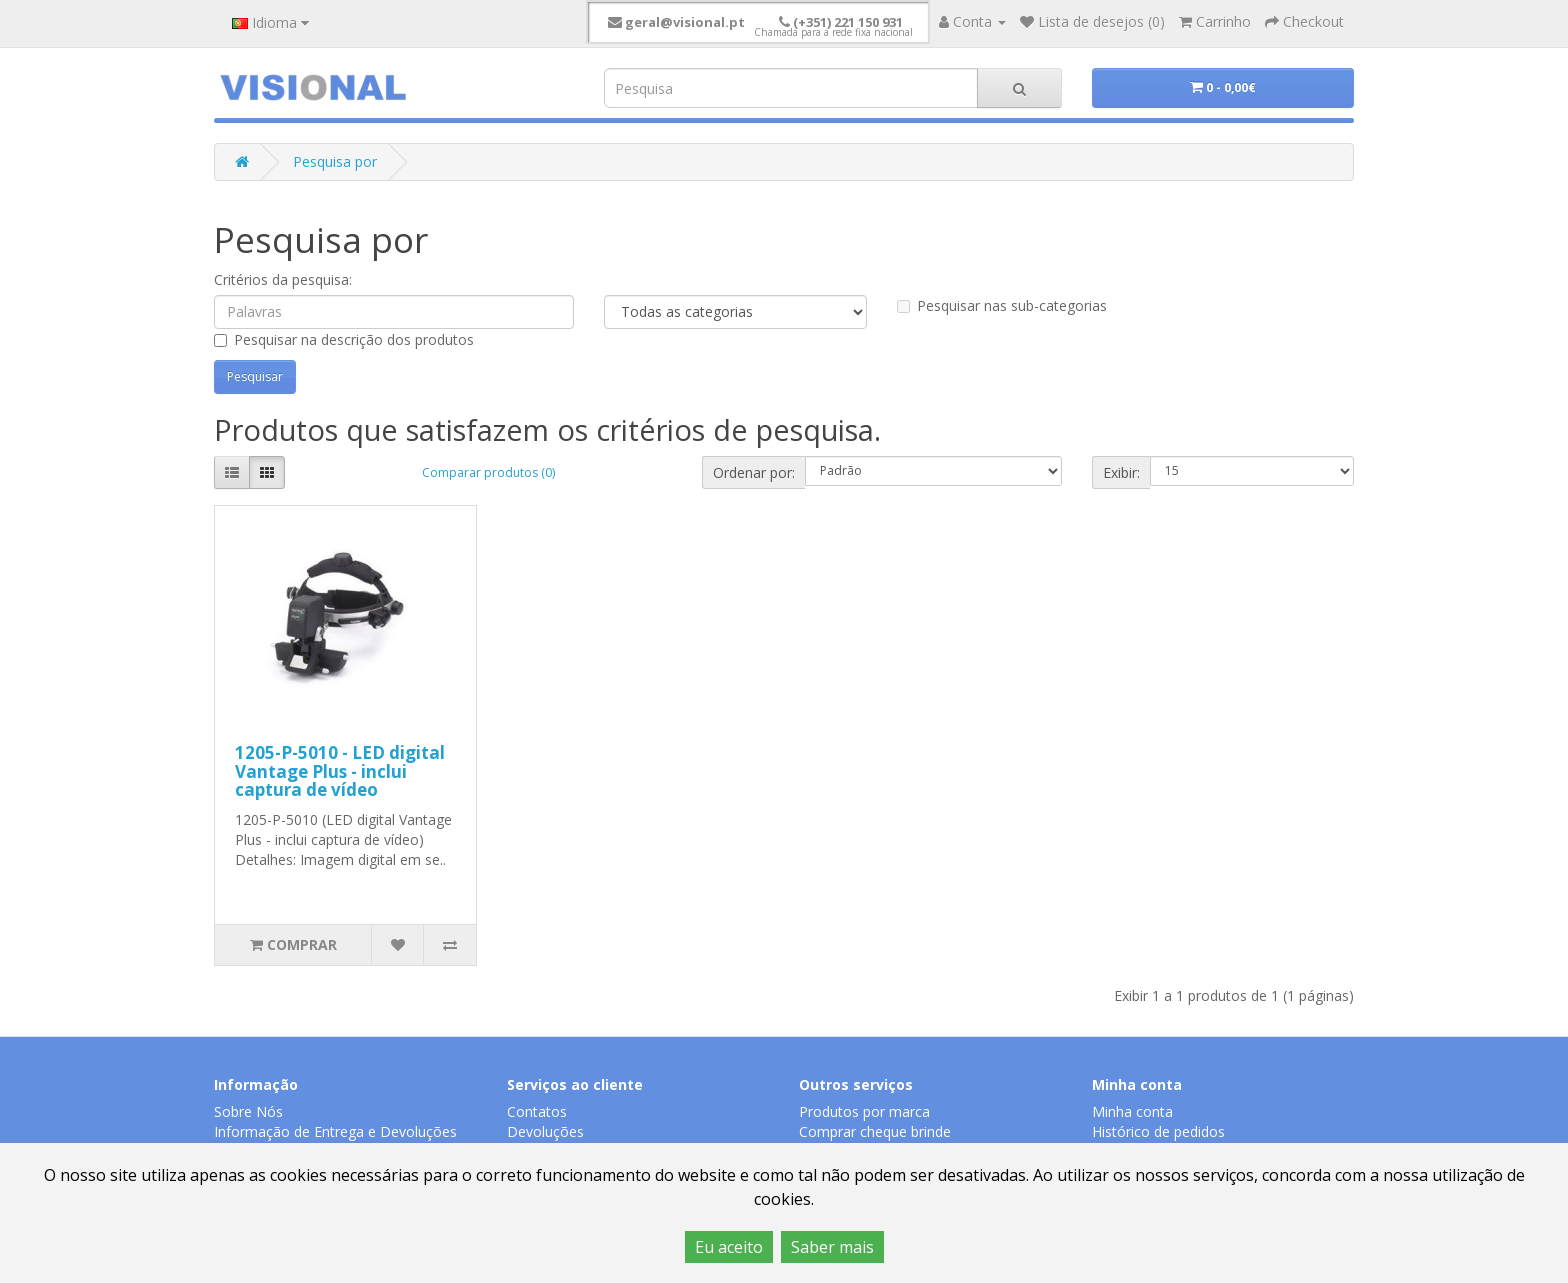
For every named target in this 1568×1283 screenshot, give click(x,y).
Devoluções (545, 1131)
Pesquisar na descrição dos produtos (344, 339)
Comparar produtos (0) (488, 472)
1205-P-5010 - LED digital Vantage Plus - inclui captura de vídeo (340, 771)
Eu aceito (729, 1247)
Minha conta (1132, 1111)
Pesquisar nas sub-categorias (1002, 305)
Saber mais (832, 1247)
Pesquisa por (335, 161)
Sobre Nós (248, 1111)
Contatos (537, 1111)
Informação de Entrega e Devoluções (335, 1131)
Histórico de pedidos (1158, 1131)
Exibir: (1121, 472)
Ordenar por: (754, 472)
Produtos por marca (864, 1111)
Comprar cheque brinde (875, 1131)
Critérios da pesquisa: (283, 279)
